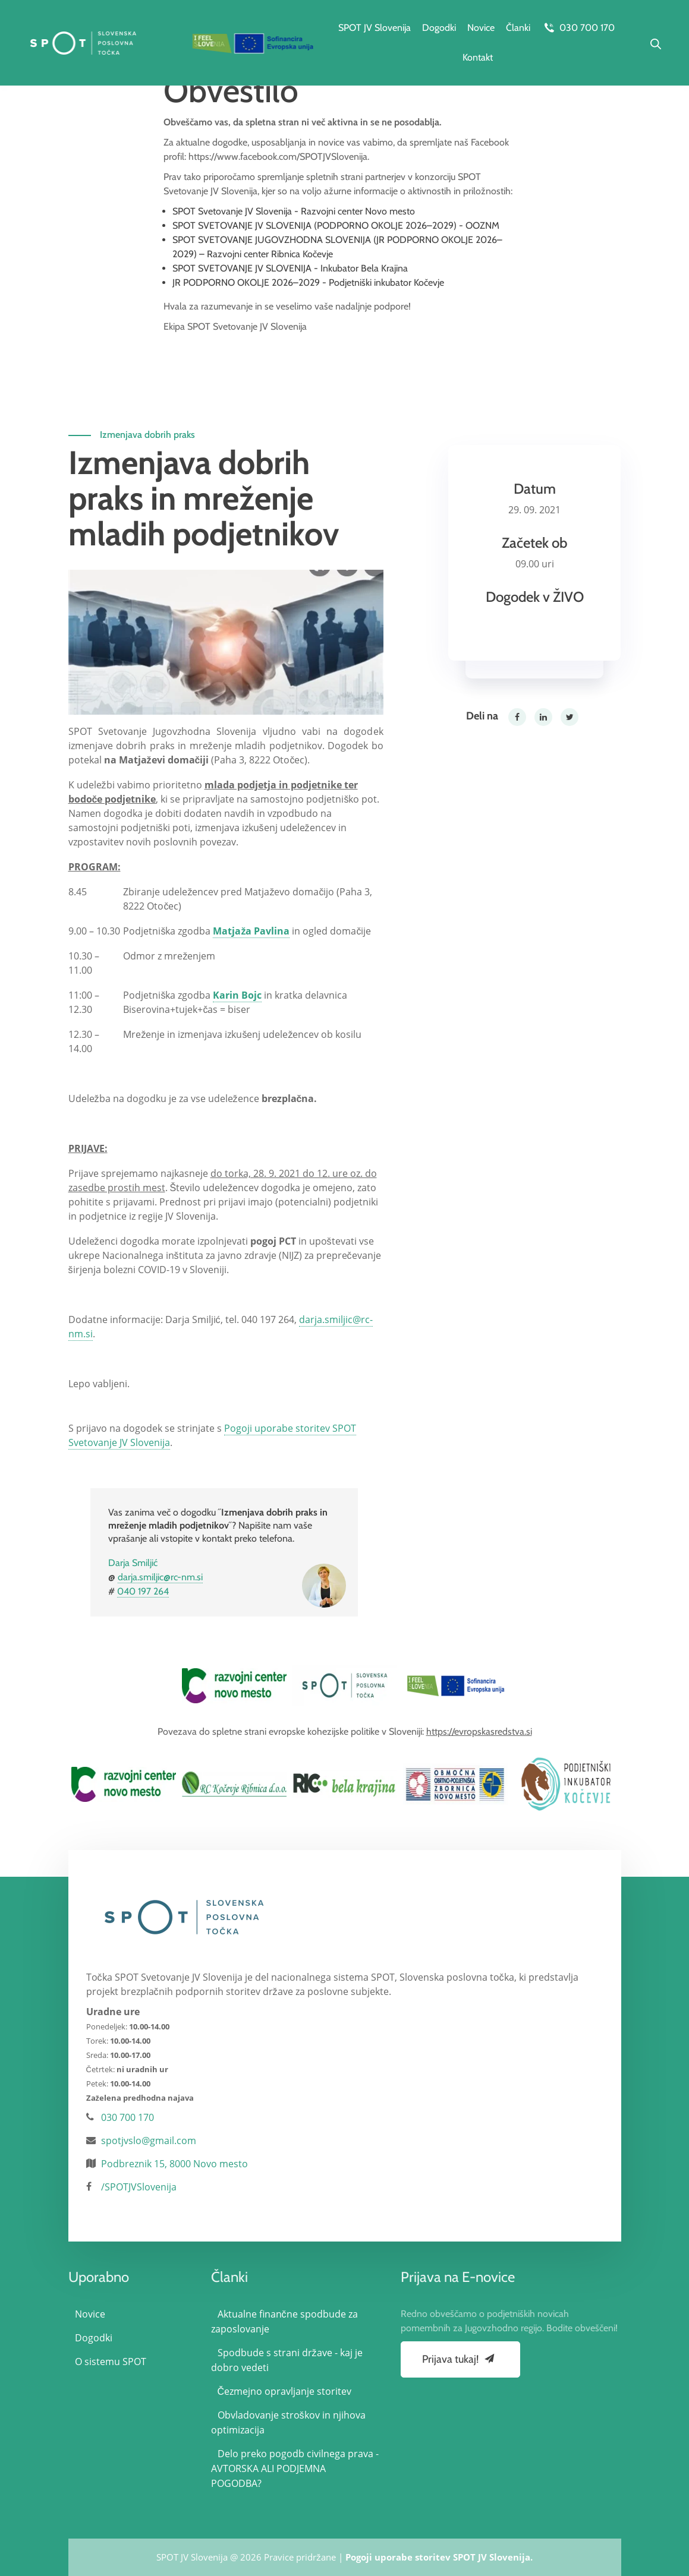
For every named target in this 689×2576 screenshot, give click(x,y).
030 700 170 (578, 27)
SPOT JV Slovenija (374, 27)
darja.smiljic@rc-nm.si (160, 1577)
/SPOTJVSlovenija (139, 2186)
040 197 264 (143, 1591)
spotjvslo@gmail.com (148, 2140)
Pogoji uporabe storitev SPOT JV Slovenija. (439, 2557)
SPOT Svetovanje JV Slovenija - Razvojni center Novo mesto (293, 211)
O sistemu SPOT (110, 2361)
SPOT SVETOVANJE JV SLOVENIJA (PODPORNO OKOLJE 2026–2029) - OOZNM (335, 225)
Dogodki (439, 27)
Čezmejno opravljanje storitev (284, 2391)
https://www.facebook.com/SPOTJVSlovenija (277, 156)
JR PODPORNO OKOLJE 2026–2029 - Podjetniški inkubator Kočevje (308, 282)
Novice (481, 27)
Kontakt (478, 57)
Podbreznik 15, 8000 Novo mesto (174, 2163)
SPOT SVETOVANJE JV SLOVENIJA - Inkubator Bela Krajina (290, 268)
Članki (518, 27)
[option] (234, 1685)
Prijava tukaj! (460, 2359)
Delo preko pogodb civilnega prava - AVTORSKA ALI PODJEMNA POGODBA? (295, 2468)
